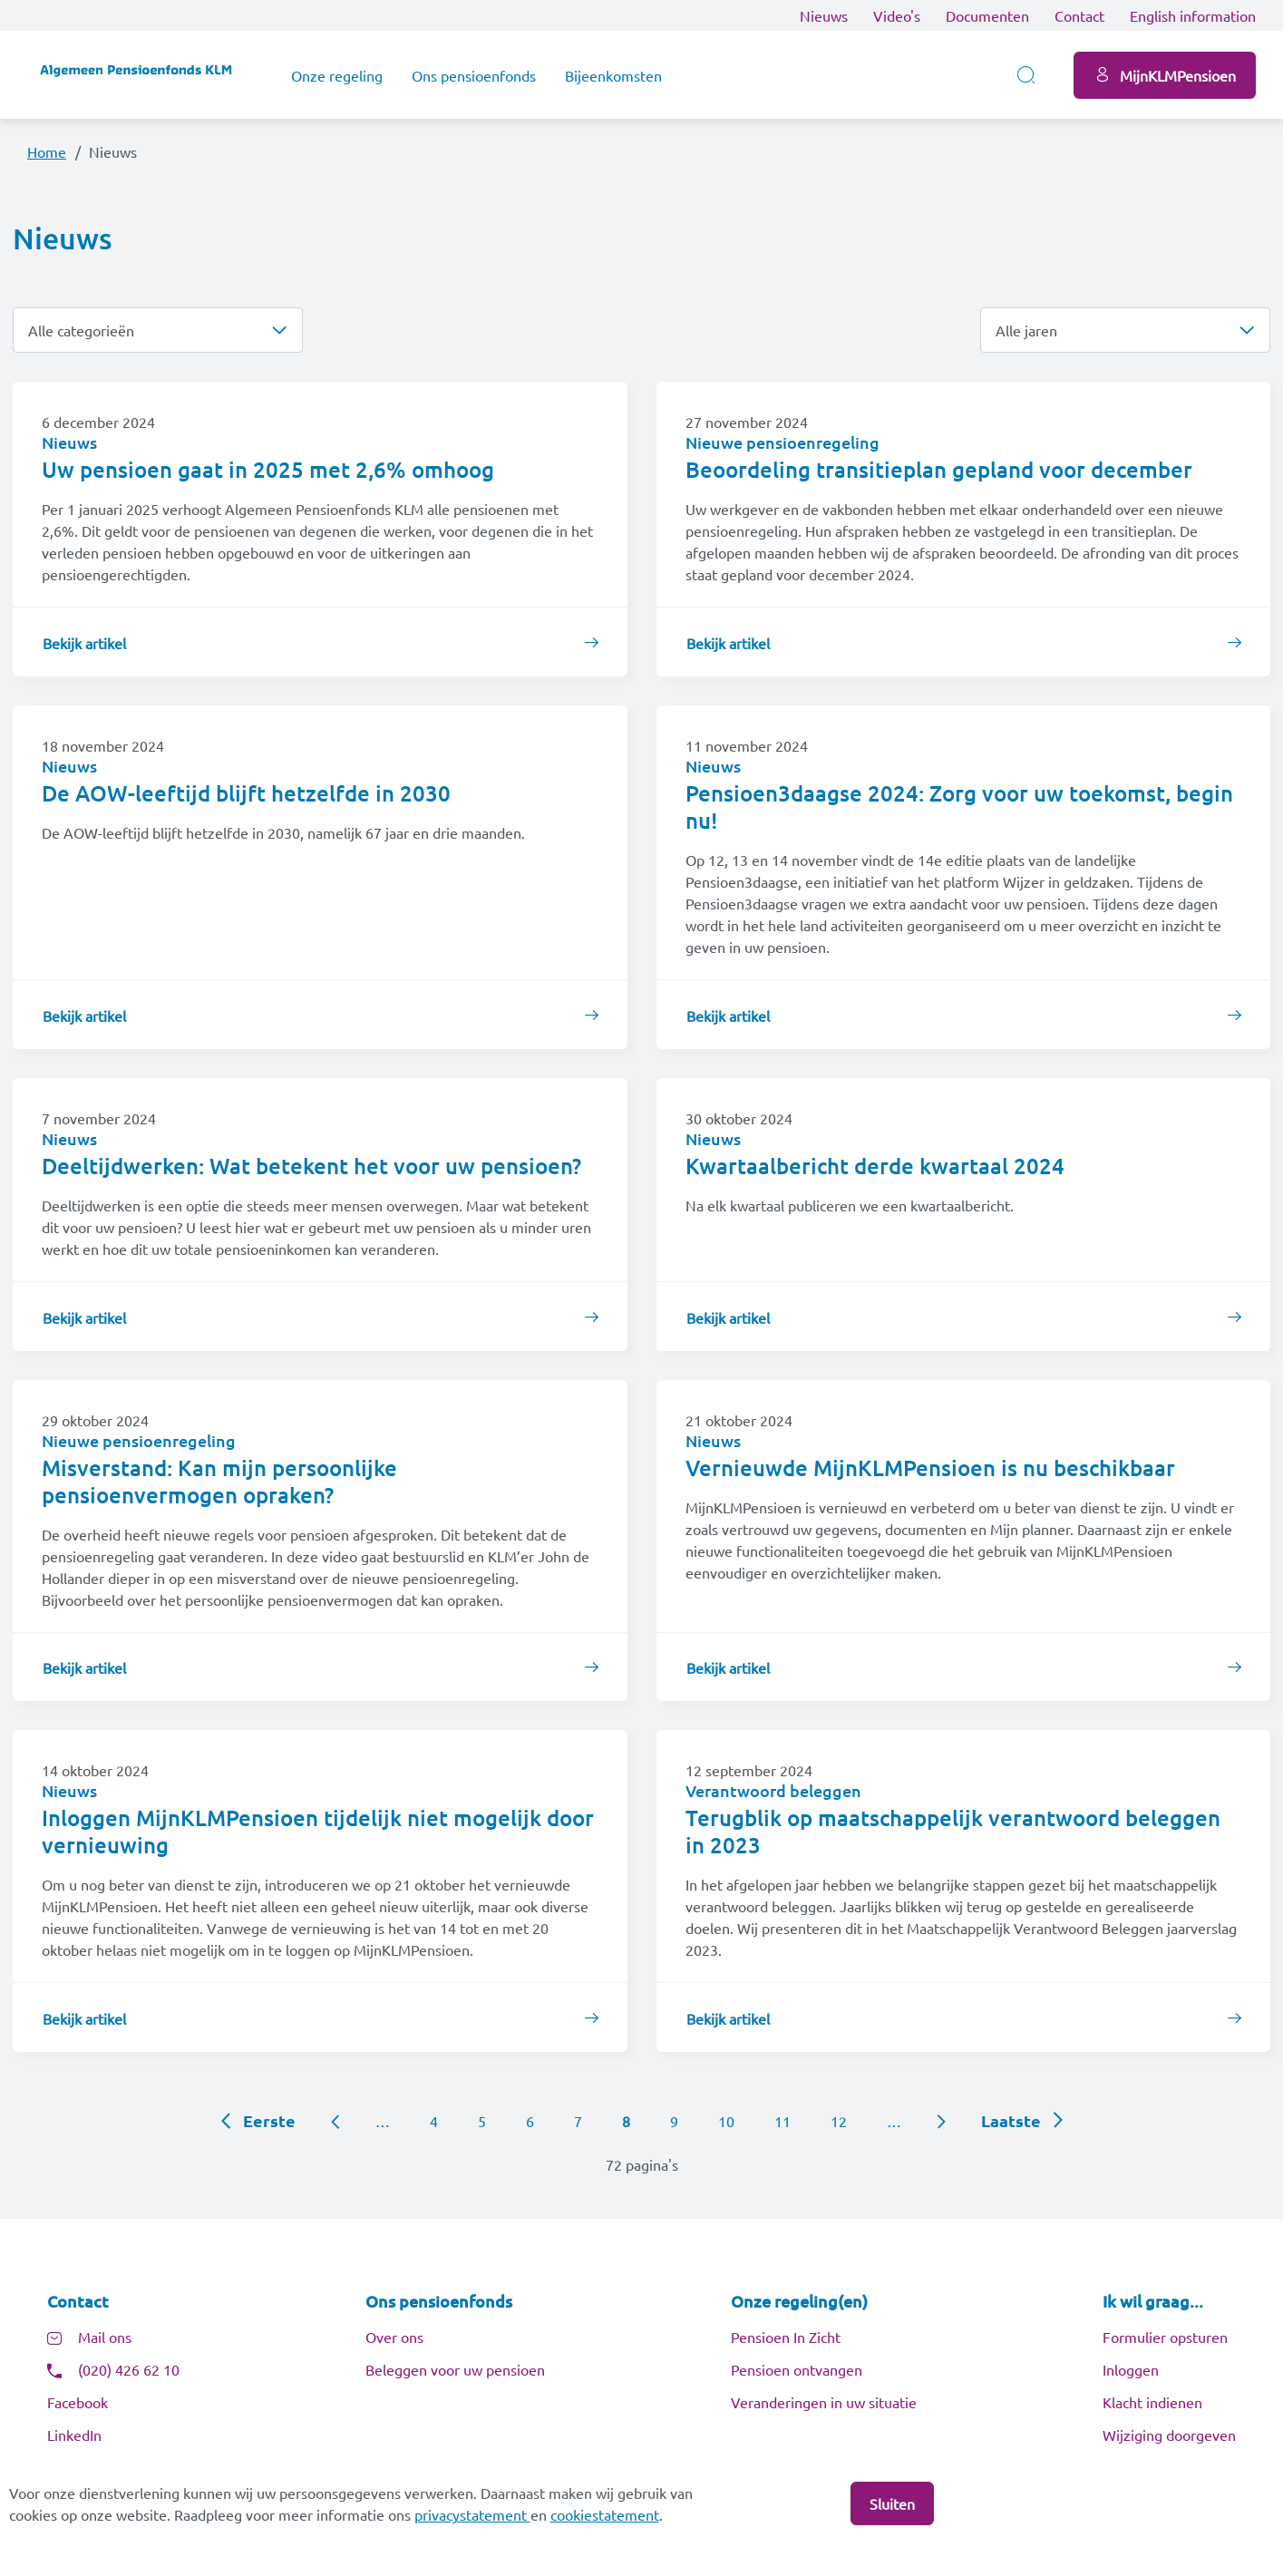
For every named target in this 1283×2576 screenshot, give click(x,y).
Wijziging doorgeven (1169, 2434)
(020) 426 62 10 (129, 2369)
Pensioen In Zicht (786, 2337)
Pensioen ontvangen (796, 2369)
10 (726, 2121)
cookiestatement (604, 2514)
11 (782, 2121)
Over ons (394, 2337)
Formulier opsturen (1165, 2337)
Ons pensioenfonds (474, 75)
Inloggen (1131, 2369)
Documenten (987, 15)
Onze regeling (337, 75)
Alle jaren (1026, 330)
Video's (896, 15)
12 (839, 2121)
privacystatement (472, 2514)
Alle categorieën (81, 330)
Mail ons (104, 2337)
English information (1193, 15)
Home (46, 151)
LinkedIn (74, 2434)
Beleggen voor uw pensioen (455, 2369)
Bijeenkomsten (613, 75)
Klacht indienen (1152, 2402)
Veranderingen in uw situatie (824, 2402)
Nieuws (824, 15)
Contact (1079, 15)
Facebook (77, 2402)
